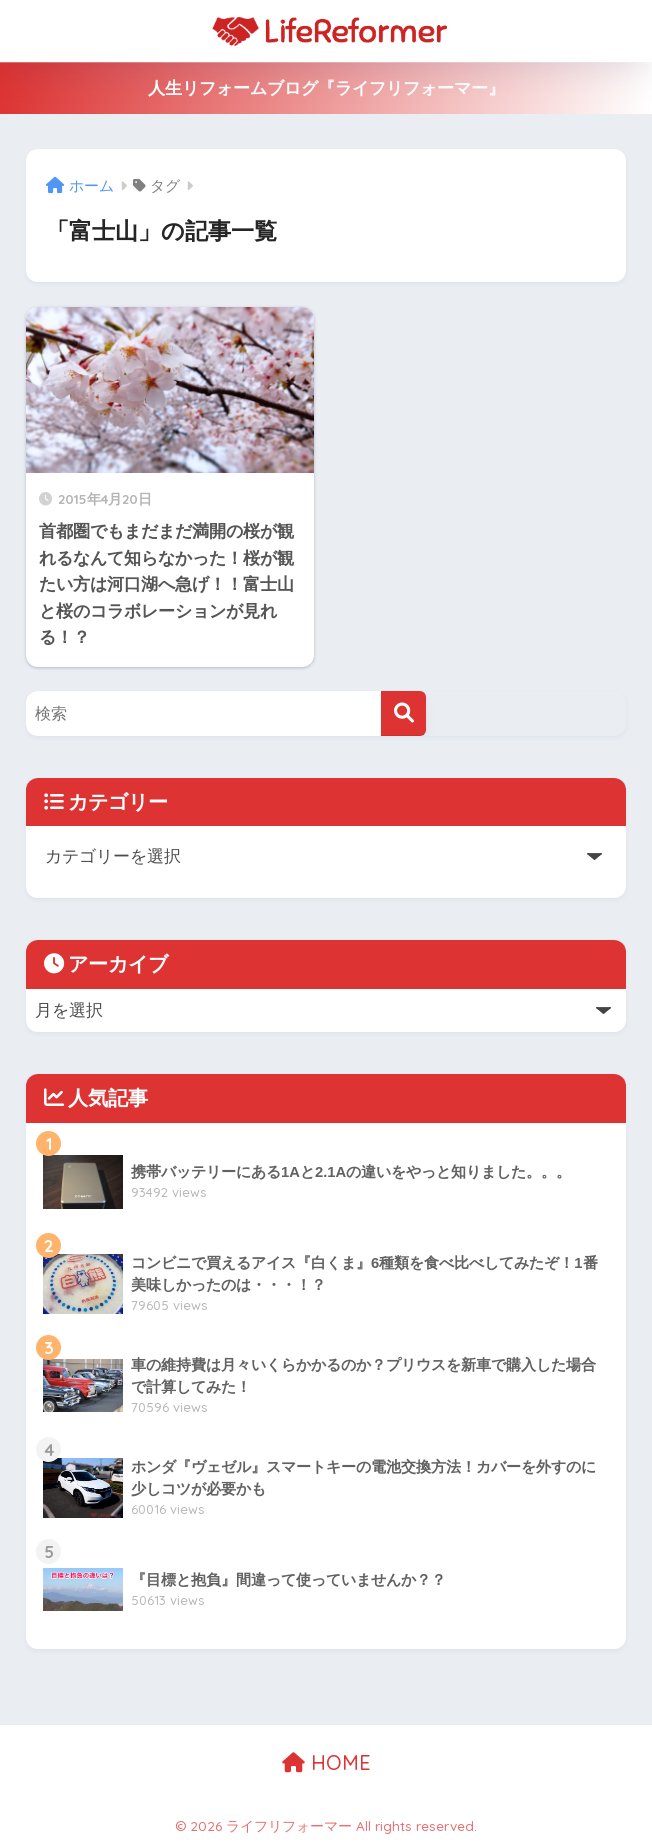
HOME (326, 1762)
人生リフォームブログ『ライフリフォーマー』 (326, 88)
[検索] (403, 713)
